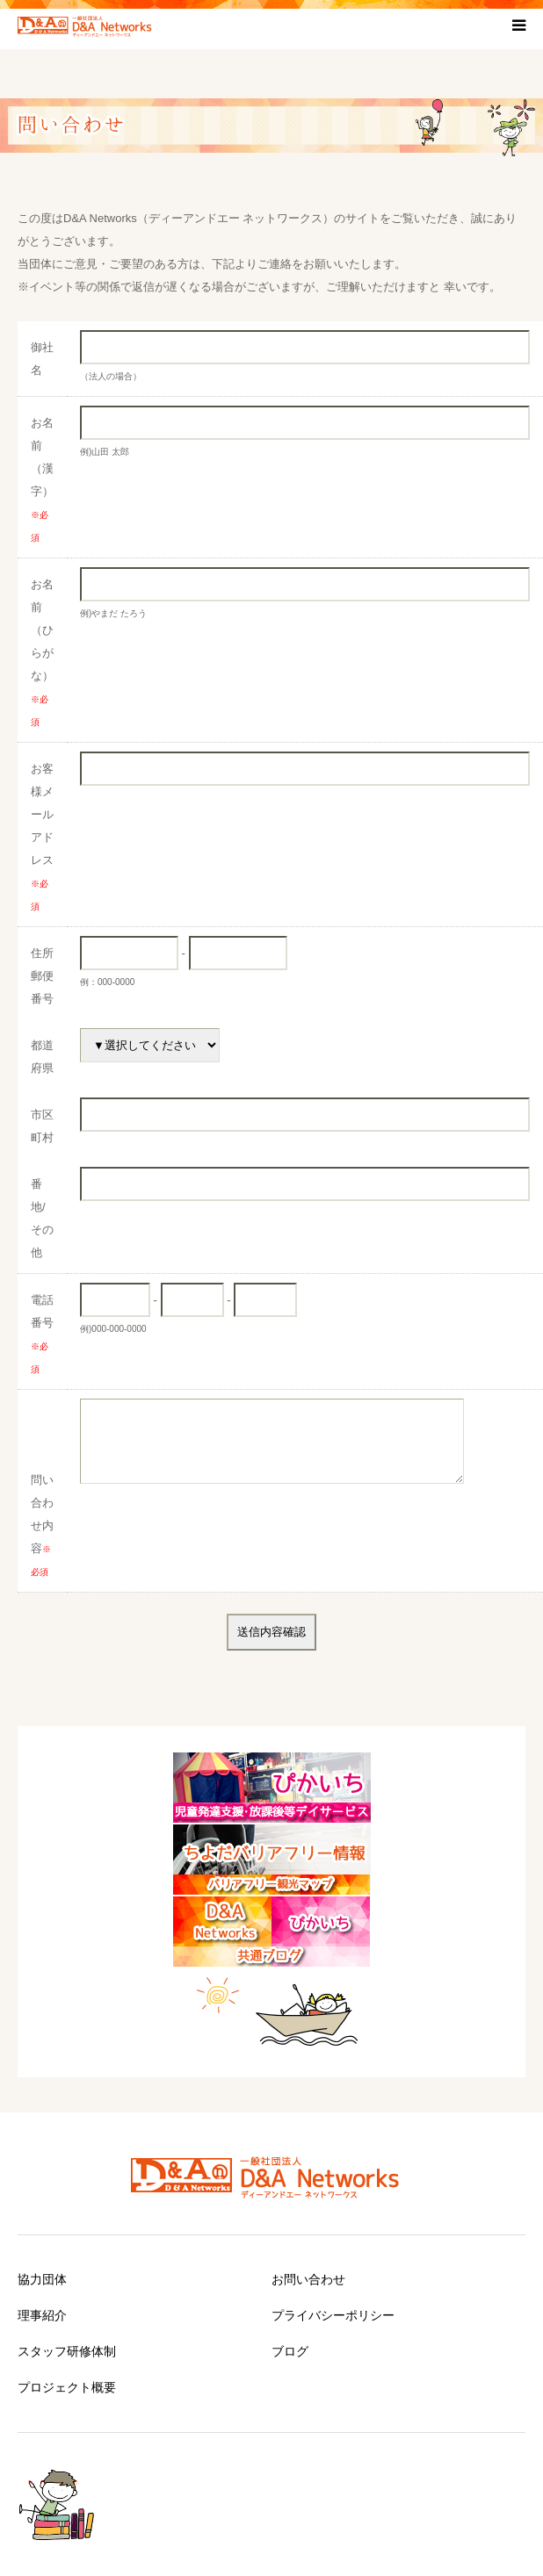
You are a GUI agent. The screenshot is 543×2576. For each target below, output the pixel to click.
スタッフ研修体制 (67, 2351)
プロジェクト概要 (67, 2387)
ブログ (290, 2351)
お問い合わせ (308, 2279)
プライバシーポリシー (333, 2315)
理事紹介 (42, 2315)
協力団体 (42, 2279)
